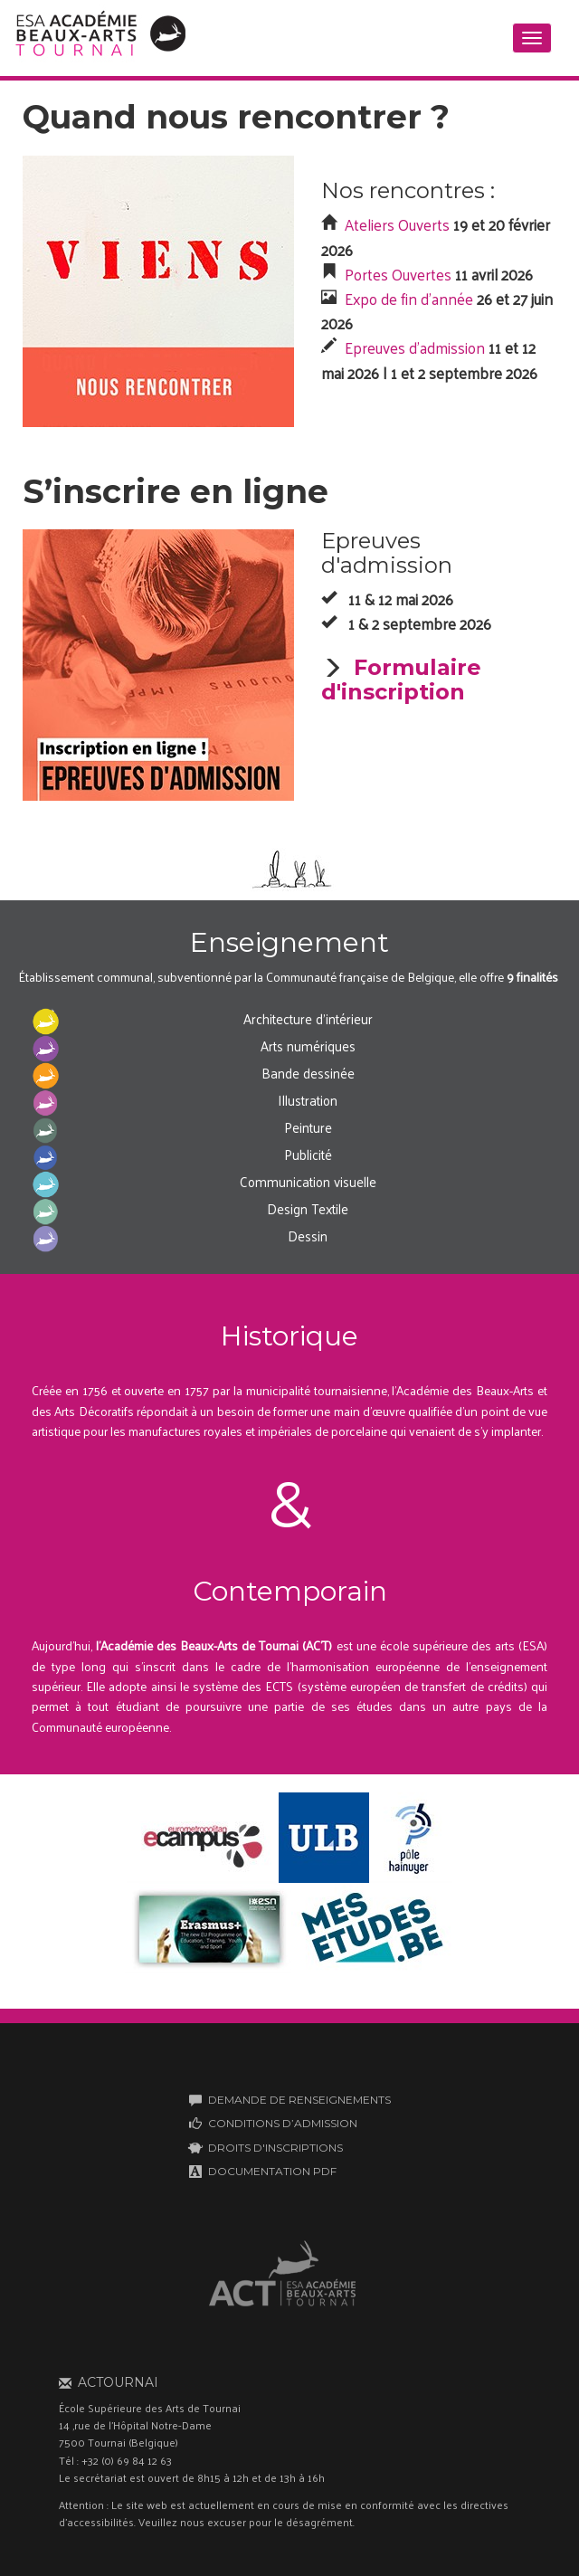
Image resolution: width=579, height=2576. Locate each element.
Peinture (308, 1127)
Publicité (308, 1154)
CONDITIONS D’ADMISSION (282, 2123)
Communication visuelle (308, 1181)
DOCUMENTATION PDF (272, 2171)
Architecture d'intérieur (308, 1018)
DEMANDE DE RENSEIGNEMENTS (299, 2099)
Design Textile (307, 1208)
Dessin (307, 1235)
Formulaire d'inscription (401, 679)
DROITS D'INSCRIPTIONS (275, 2147)
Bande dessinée (308, 1072)
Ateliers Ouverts (397, 224)
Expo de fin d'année (409, 298)
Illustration (307, 1100)
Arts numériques (308, 1045)
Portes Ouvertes (398, 274)
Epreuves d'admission (415, 347)
